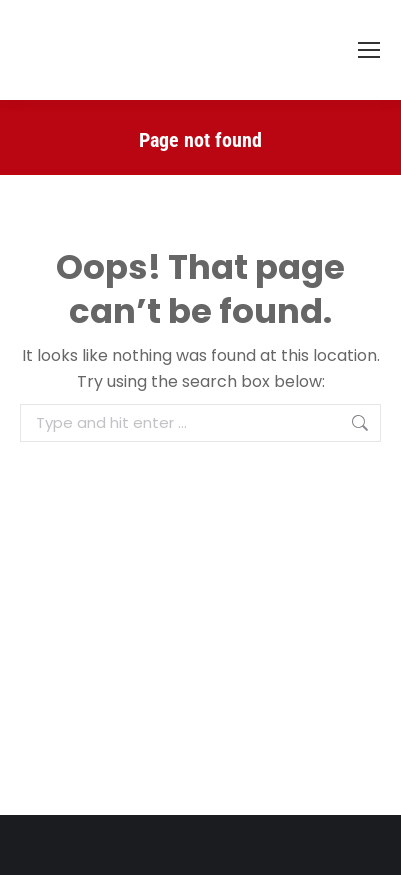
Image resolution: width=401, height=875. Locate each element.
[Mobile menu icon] (369, 50)
